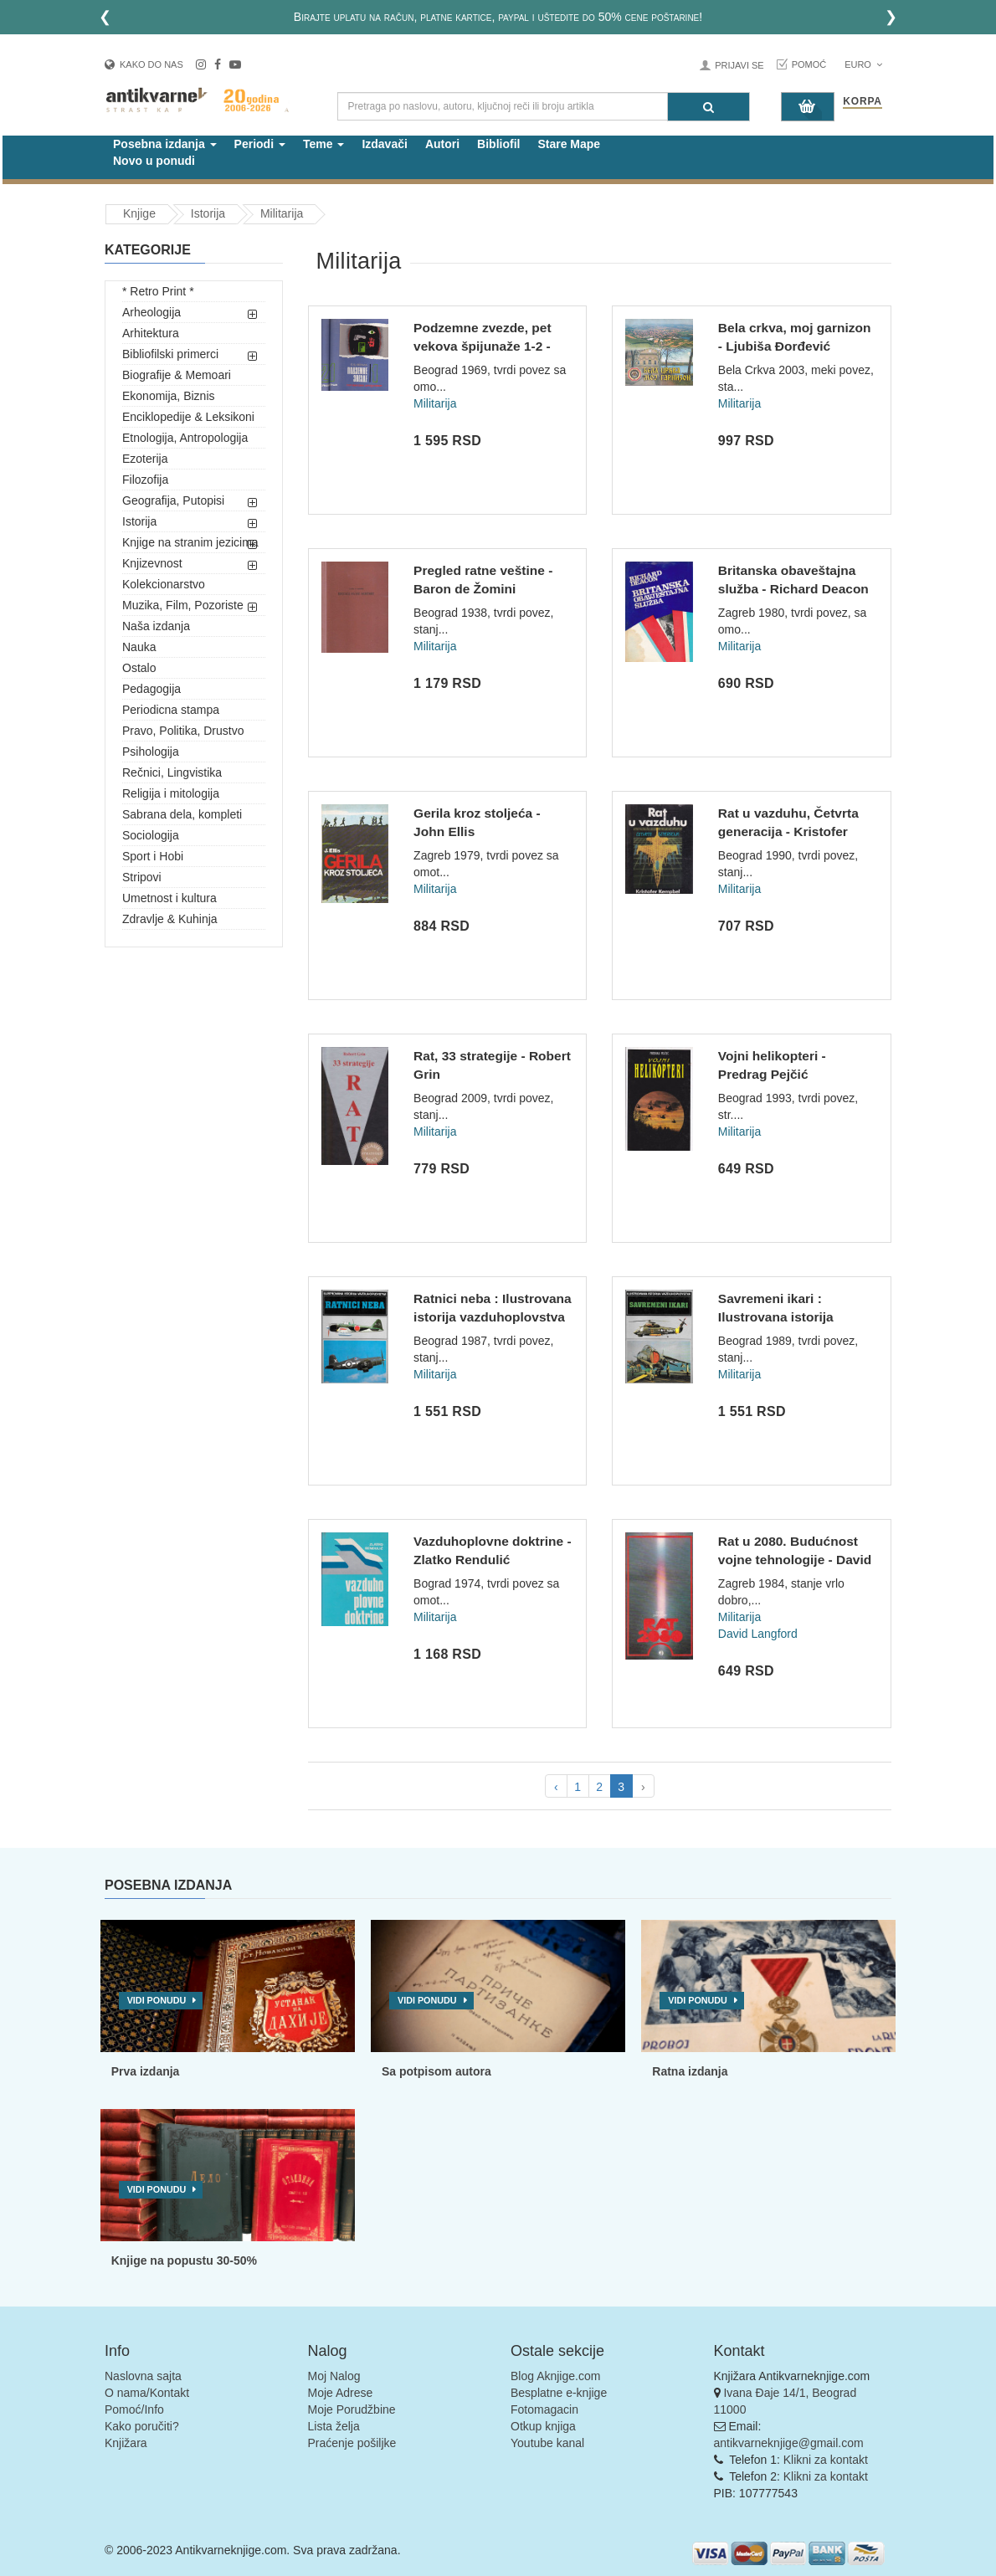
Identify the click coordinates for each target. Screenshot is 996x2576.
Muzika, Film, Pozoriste (183, 605)
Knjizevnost (152, 563)
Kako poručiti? (142, 2426)
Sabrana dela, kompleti (182, 814)
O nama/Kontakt (147, 2392)
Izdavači (384, 144)
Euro (863, 64)
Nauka (139, 647)
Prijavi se (739, 65)
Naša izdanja (156, 626)
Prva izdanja (145, 2071)
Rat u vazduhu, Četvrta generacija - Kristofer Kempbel (788, 831)
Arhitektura (150, 333)
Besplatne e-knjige (559, 2392)
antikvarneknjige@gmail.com (789, 2443)
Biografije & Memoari (176, 375)
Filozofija (145, 479)
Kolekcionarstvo (163, 584)
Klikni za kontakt (825, 2459)
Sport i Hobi (152, 856)
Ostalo (139, 668)
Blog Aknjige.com (555, 2376)
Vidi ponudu (157, 2000)
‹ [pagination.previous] (556, 1786)
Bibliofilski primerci (170, 354)
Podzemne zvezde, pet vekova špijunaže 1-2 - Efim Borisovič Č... (482, 346)
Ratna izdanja (689, 2071)
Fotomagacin (544, 2409)
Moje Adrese (340, 2392)
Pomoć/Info (134, 2409)
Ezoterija (144, 458)
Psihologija (150, 751)
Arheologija (151, 312)
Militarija (434, 403)
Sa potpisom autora (436, 2071)
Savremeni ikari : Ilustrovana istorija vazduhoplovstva (776, 1316)
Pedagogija (151, 688)
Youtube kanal (547, 2443)
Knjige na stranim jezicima (190, 542)
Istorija (139, 521)
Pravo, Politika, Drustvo (183, 730)
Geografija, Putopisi (173, 500)
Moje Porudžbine (352, 2409)
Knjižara (126, 2443)
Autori (442, 144)
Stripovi (142, 877)
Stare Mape (568, 144)
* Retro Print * (158, 291)
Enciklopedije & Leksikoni (188, 416)
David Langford (758, 1633)
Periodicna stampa (170, 709)
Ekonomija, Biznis (168, 396)
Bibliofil (498, 144)
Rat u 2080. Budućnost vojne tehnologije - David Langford (794, 1559)
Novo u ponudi (154, 160)
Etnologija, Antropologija (185, 437)
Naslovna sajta (143, 2376)
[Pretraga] (708, 106)
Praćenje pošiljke (352, 2443)
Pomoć (809, 64)
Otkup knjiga (543, 2426)
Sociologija (150, 835)
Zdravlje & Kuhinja (170, 919)
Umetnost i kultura (169, 898)
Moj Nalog (334, 2376)
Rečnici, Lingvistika (172, 772)
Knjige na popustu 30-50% (184, 2260)
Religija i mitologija (170, 793)
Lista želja (334, 2426)
